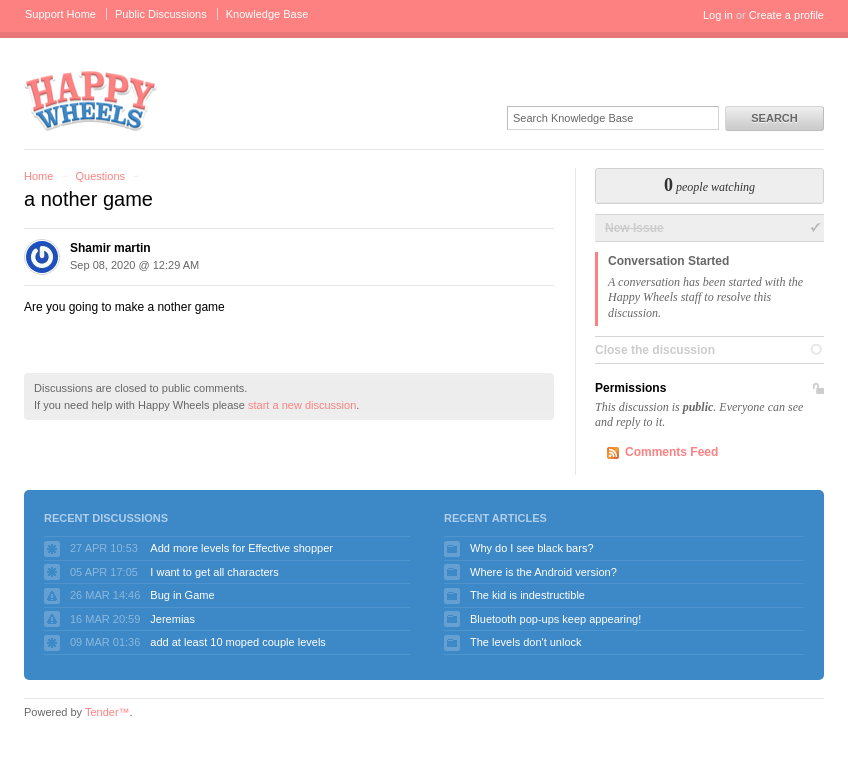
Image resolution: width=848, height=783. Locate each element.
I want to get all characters (214, 572)
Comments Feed (671, 452)
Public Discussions (161, 14)
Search (774, 118)
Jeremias (172, 619)
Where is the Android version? (543, 572)
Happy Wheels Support (91, 99)
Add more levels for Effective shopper (241, 548)
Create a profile (786, 15)
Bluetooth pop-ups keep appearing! (555, 619)
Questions (100, 176)
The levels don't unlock (526, 642)
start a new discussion (302, 405)
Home (38, 176)
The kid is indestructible (527, 595)
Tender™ (107, 712)
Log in (718, 15)
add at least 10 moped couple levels (238, 642)
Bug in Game (182, 595)
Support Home (60, 14)
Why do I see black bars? (532, 548)
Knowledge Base (267, 14)
